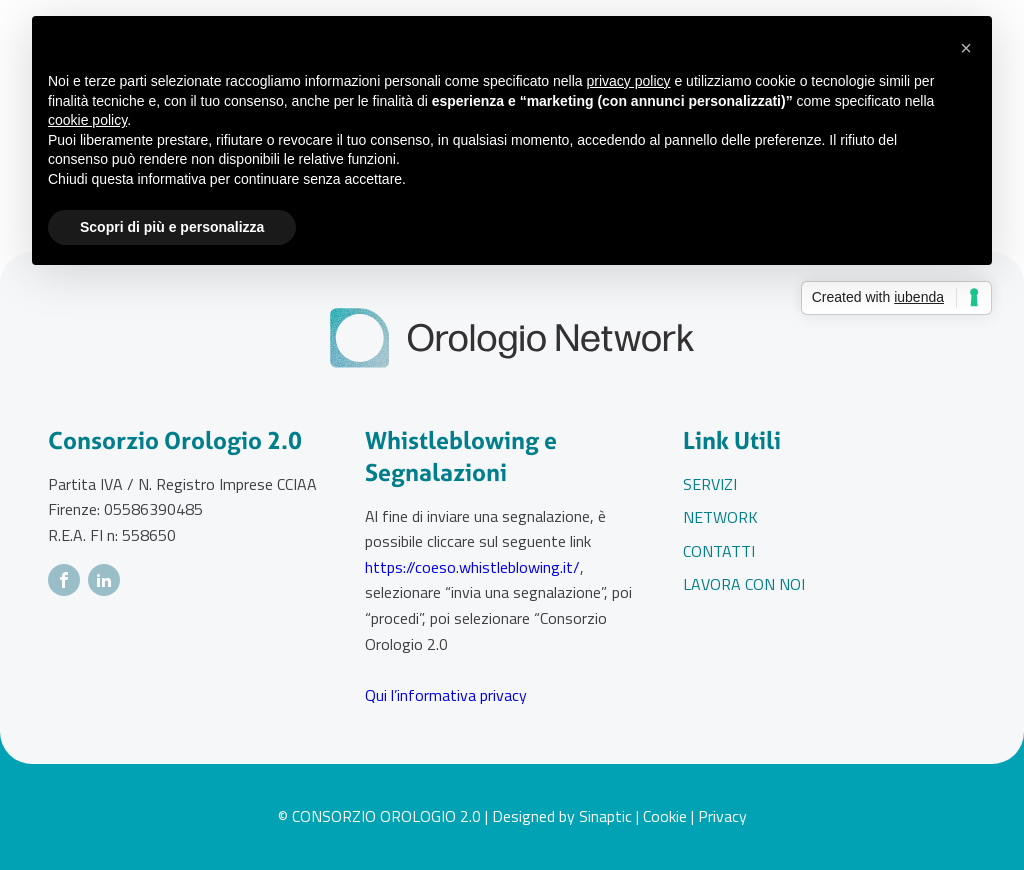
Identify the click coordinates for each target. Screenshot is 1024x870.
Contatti (719, 551)
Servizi (710, 484)
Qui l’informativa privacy (446, 695)
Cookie (665, 816)
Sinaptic (605, 816)
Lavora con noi (744, 584)
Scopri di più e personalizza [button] (172, 227)
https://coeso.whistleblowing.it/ (472, 567)
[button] (966, 48)
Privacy (722, 816)
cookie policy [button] (87, 120)
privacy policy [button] (629, 81)
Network (720, 517)
